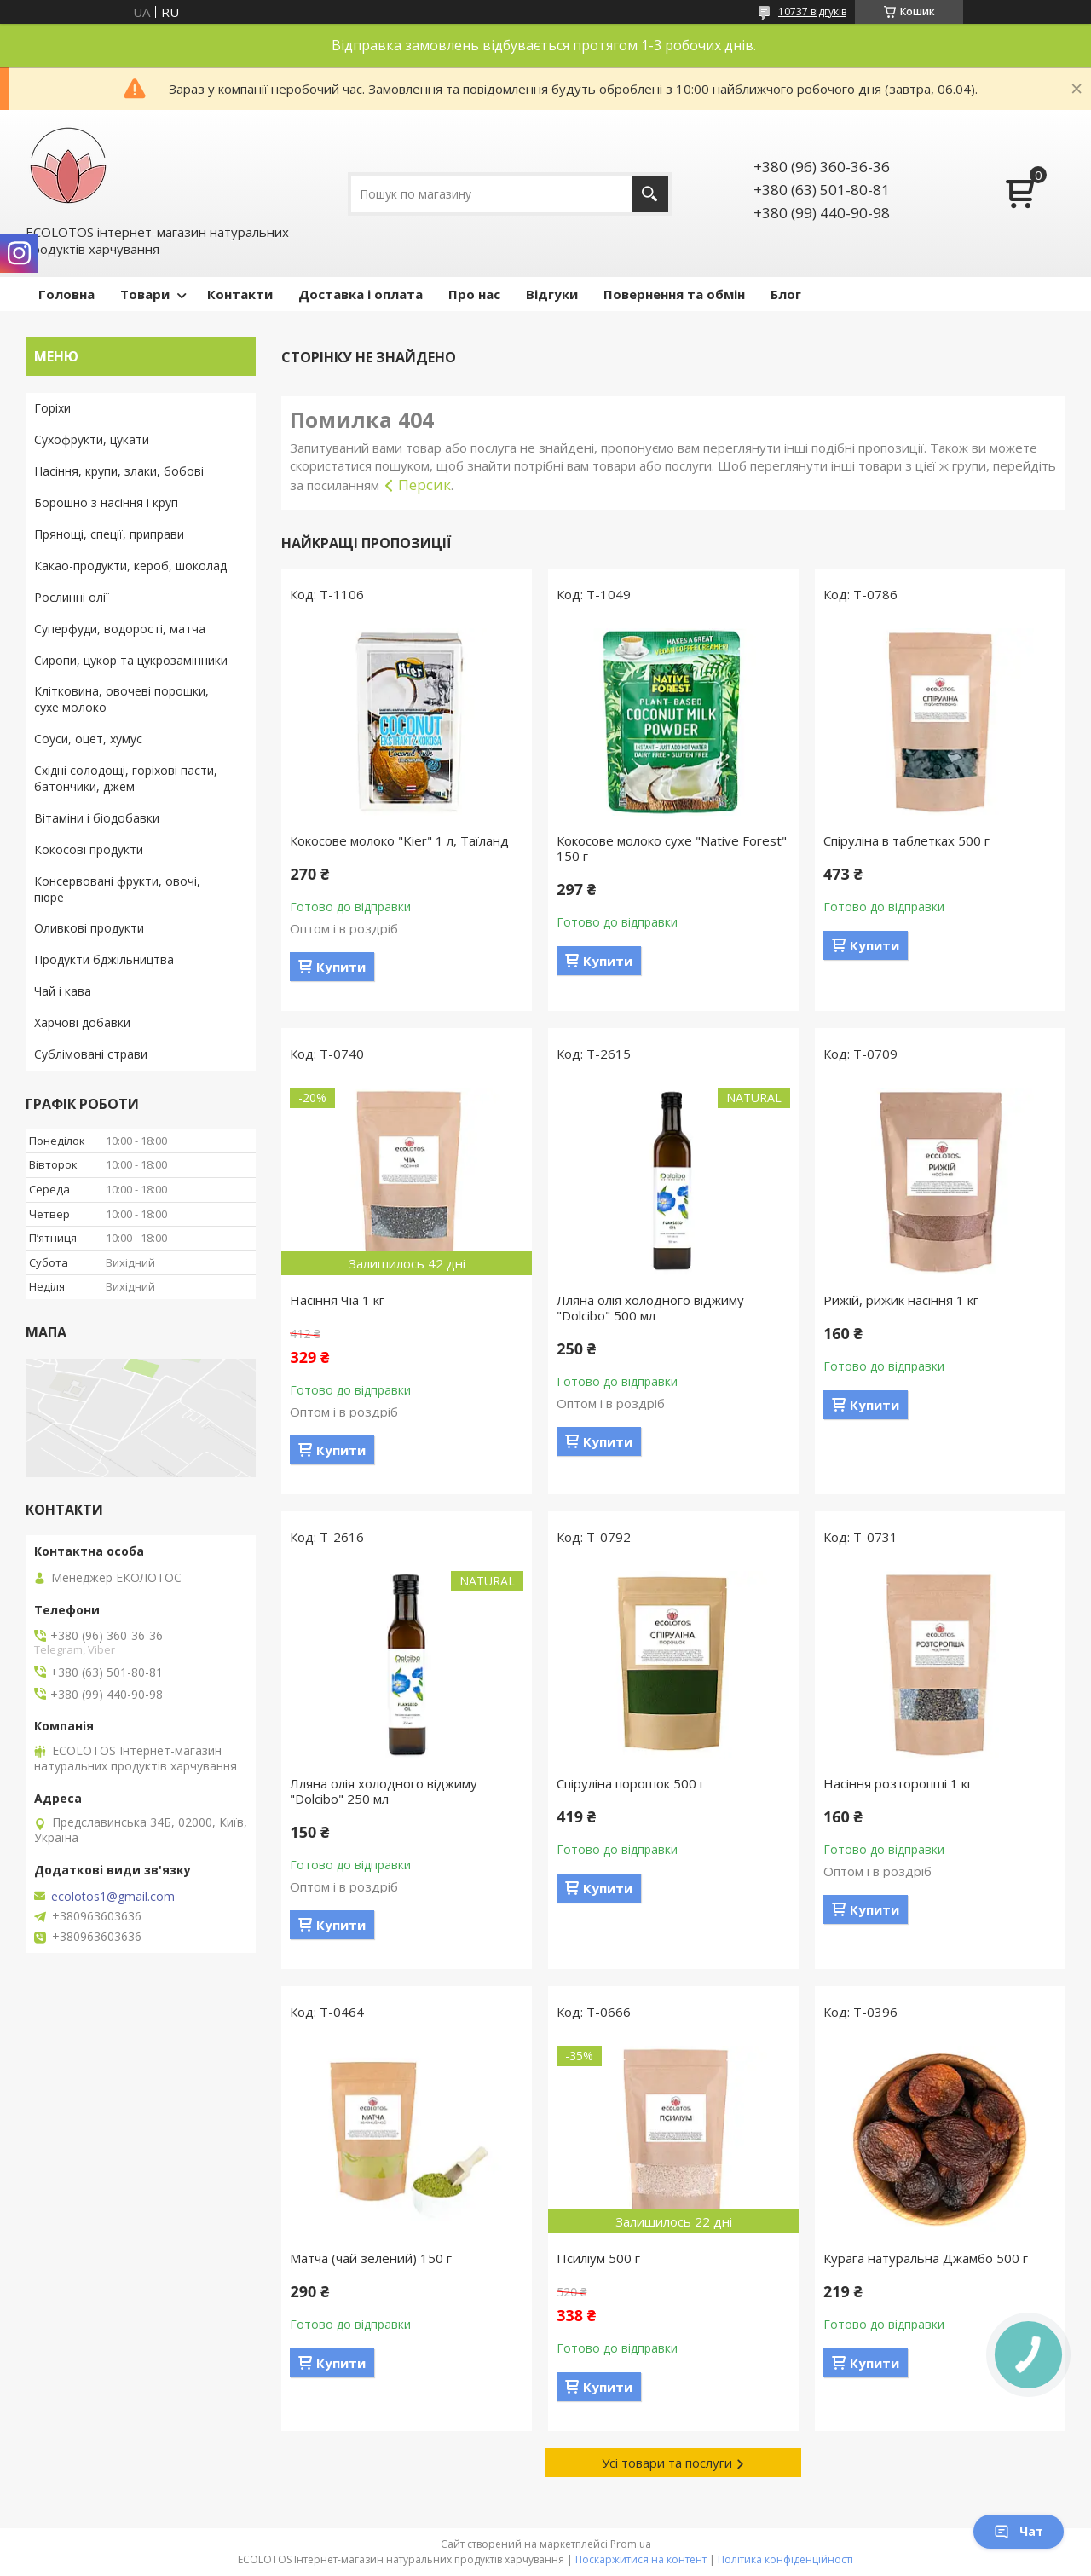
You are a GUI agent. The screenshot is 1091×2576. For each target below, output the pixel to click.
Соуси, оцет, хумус (88, 739)
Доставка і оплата (360, 294)
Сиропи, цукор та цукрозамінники (131, 660)
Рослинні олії (71, 597)
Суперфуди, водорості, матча (119, 629)
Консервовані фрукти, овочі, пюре (117, 889)
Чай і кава (62, 991)
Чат (1018, 2531)
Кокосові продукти (88, 849)
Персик (424, 484)
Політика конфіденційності (785, 2559)
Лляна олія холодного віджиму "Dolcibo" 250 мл (383, 1791)
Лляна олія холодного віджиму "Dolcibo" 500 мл (650, 1307)
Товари (145, 294)
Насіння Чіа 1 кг (337, 1300)
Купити (341, 966)
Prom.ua (630, 2544)
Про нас (474, 294)
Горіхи (52, 408)
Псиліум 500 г (598, 2258)
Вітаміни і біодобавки (96, 818)
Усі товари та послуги (667, 2462)
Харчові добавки (82, 1022)
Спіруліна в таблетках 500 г (906, 840)
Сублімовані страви (90, 1054)
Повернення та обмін (674, 294)
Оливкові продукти (89, 928)
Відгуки (552, 294)
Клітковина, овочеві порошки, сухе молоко (121, 699)
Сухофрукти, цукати (91, 439)
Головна (66, 294)
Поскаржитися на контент (641, 2559)
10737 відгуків (812, 11)
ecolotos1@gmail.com (113, 1896)
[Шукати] (650, 194)
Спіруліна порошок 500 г (631, 1783)
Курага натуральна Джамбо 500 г (925, 2258)
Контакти (240, 294)
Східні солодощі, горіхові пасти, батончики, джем (125, 778)
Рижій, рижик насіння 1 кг (900, 1300)
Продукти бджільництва (104, 959)
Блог (786, 294)
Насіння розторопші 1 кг (898, 1783)
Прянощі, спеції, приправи (109, 534)
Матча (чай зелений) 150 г (371, 2258)
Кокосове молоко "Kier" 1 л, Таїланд (399, 840)
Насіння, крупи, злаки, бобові (119, 471)
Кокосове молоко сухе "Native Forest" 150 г (672, 848)
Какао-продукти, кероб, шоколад (130, 565)
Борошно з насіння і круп (106, 502)
